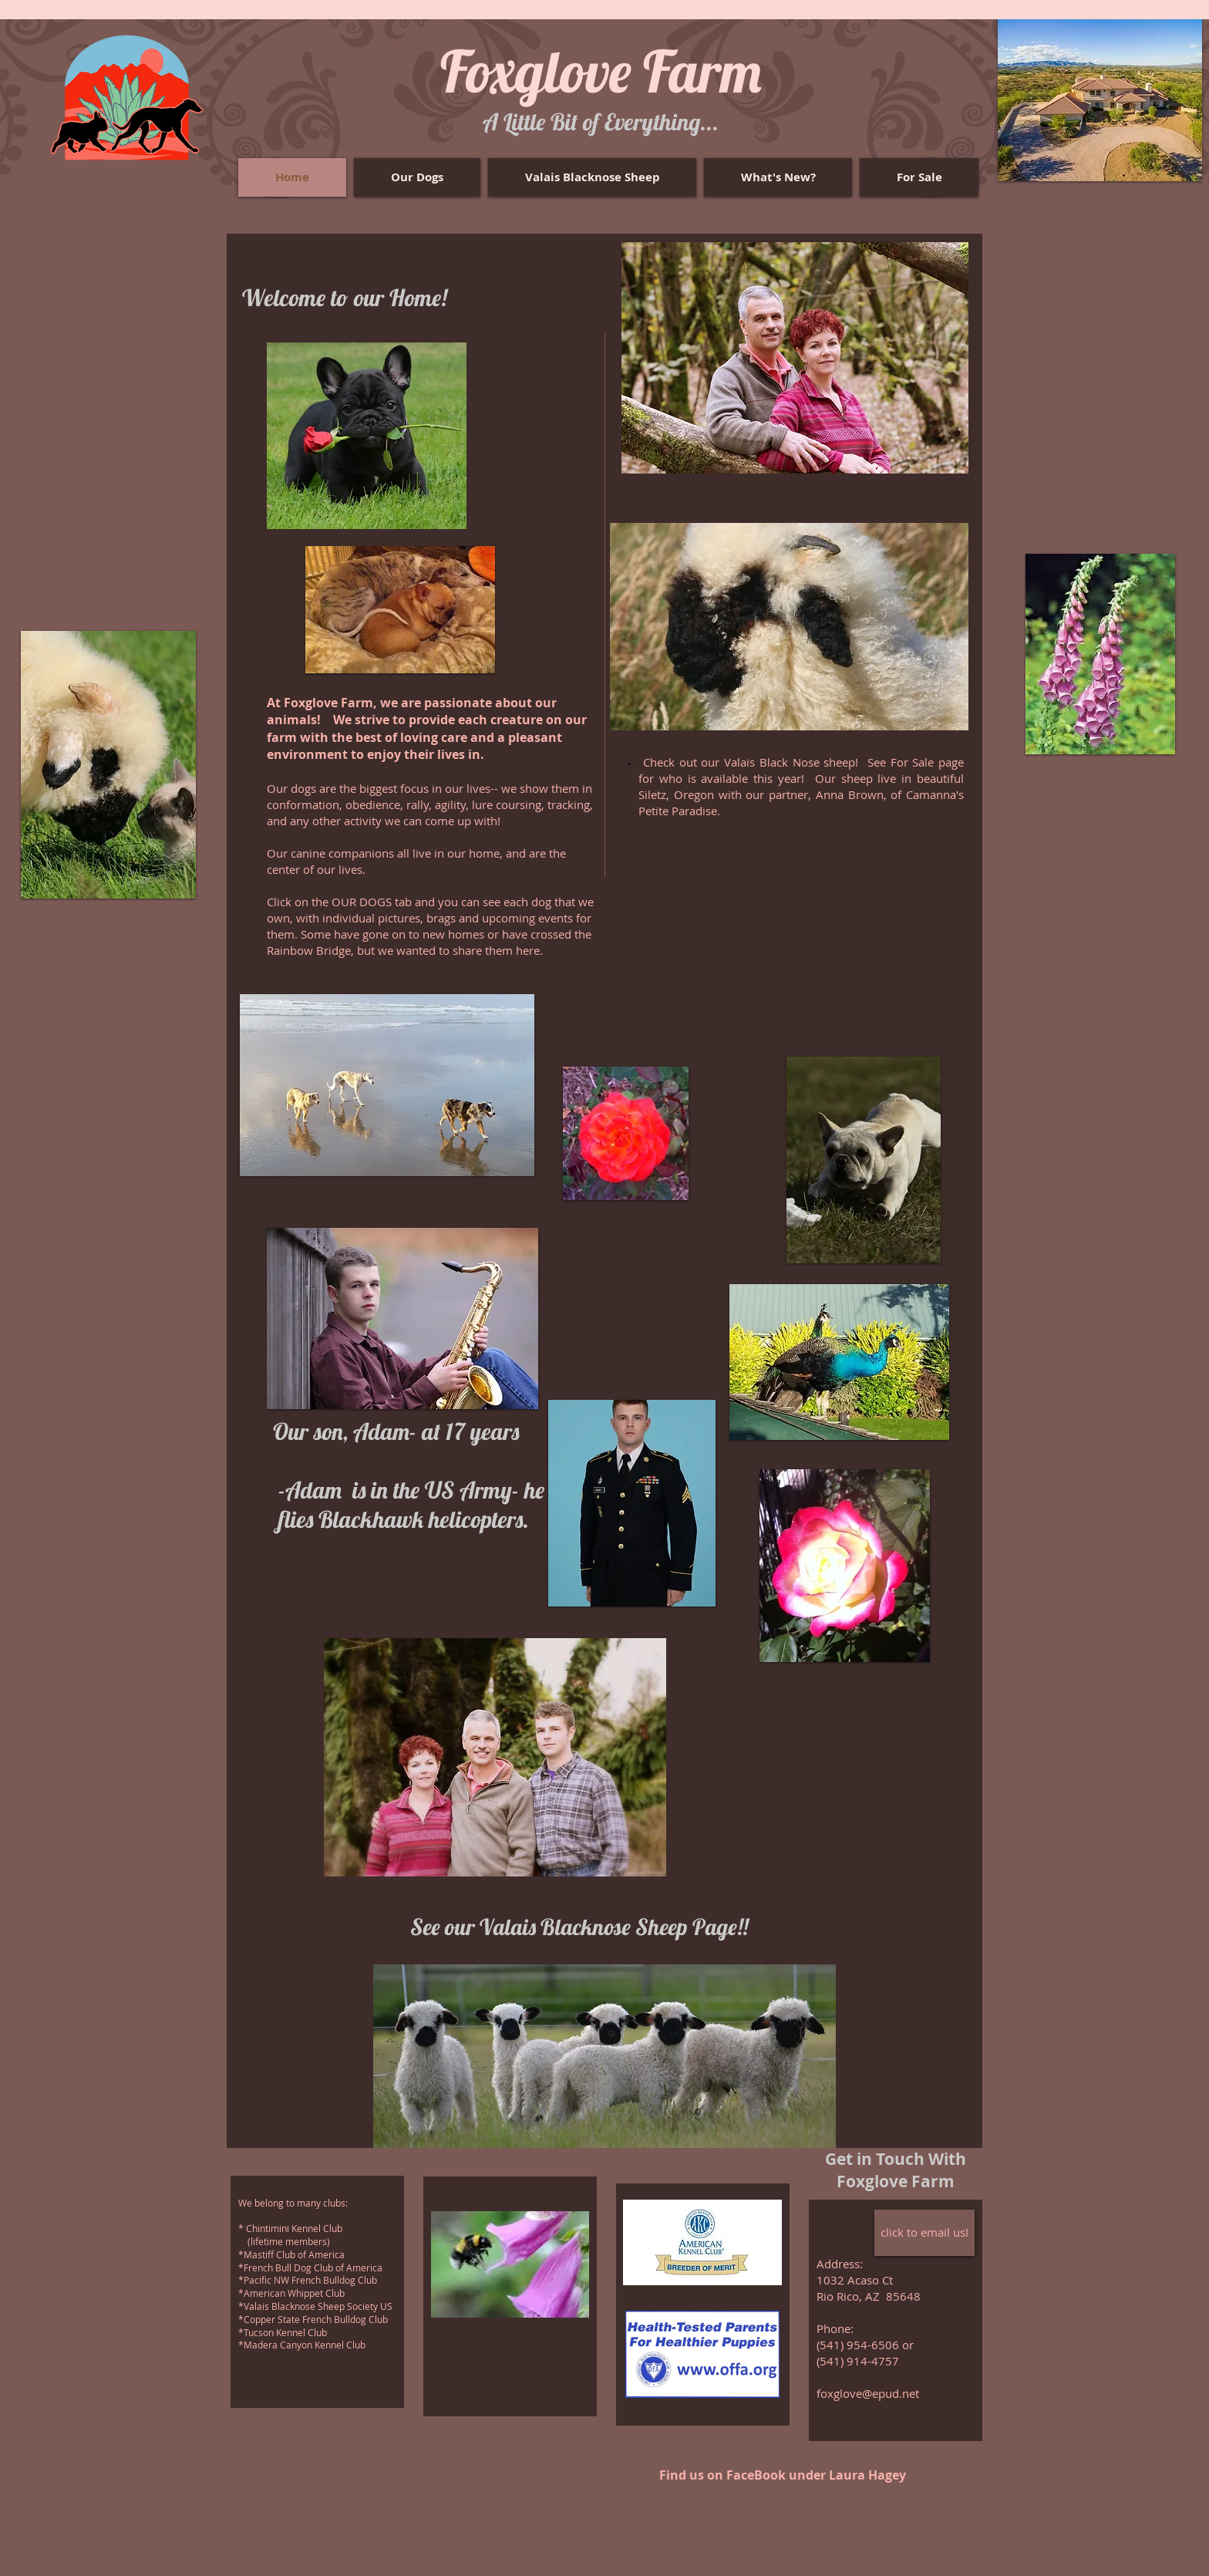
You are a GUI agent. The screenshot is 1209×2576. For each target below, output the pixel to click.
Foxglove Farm (601, 71)
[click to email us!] (924, 2233)
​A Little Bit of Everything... (601, 122)
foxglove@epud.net (868, 2393)
